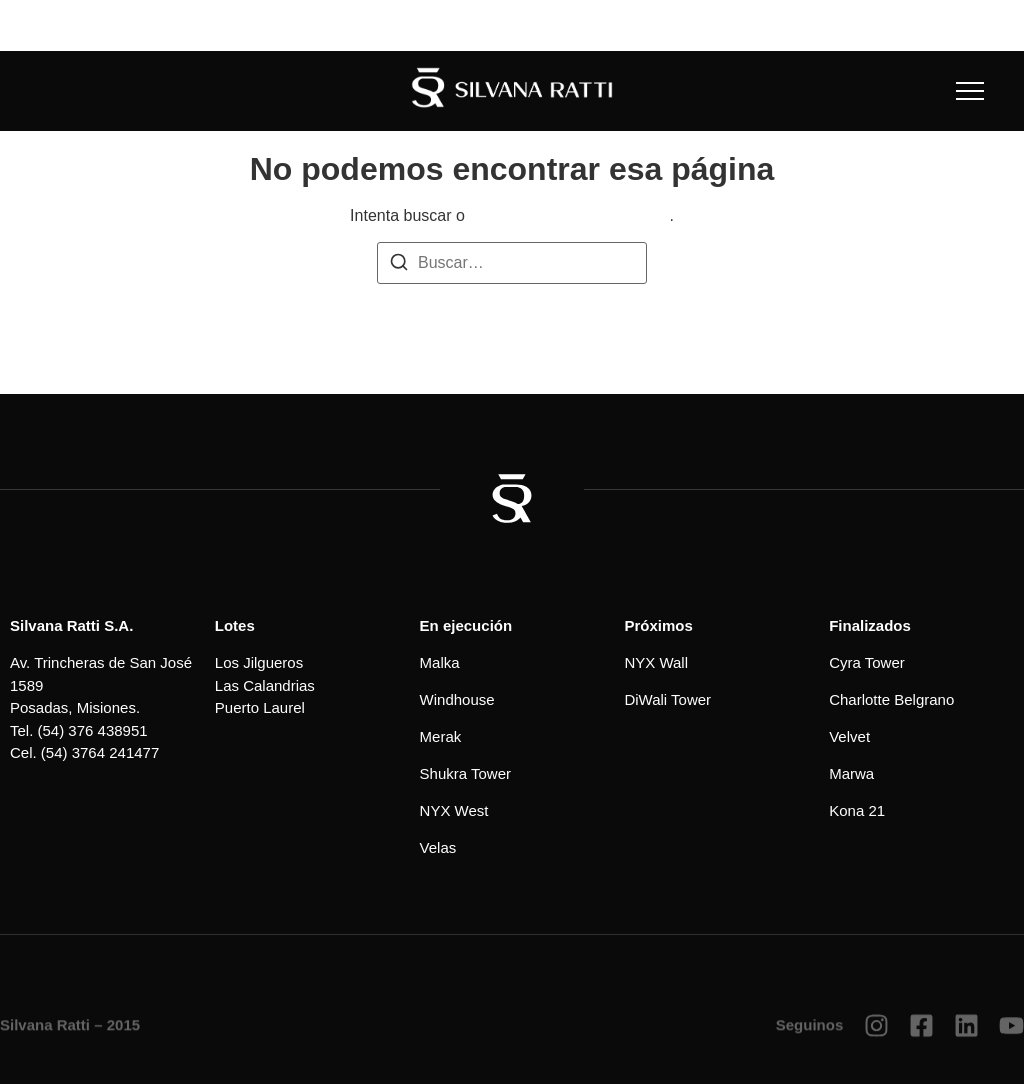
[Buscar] (399, 265)
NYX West (454, 810)
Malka (440, 662)
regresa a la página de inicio (569, 215)
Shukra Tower (465, 773)
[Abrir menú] (970, 91)
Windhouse (457, 699)
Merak (441, 736)
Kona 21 (857, 810)
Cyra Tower (867, 662)
